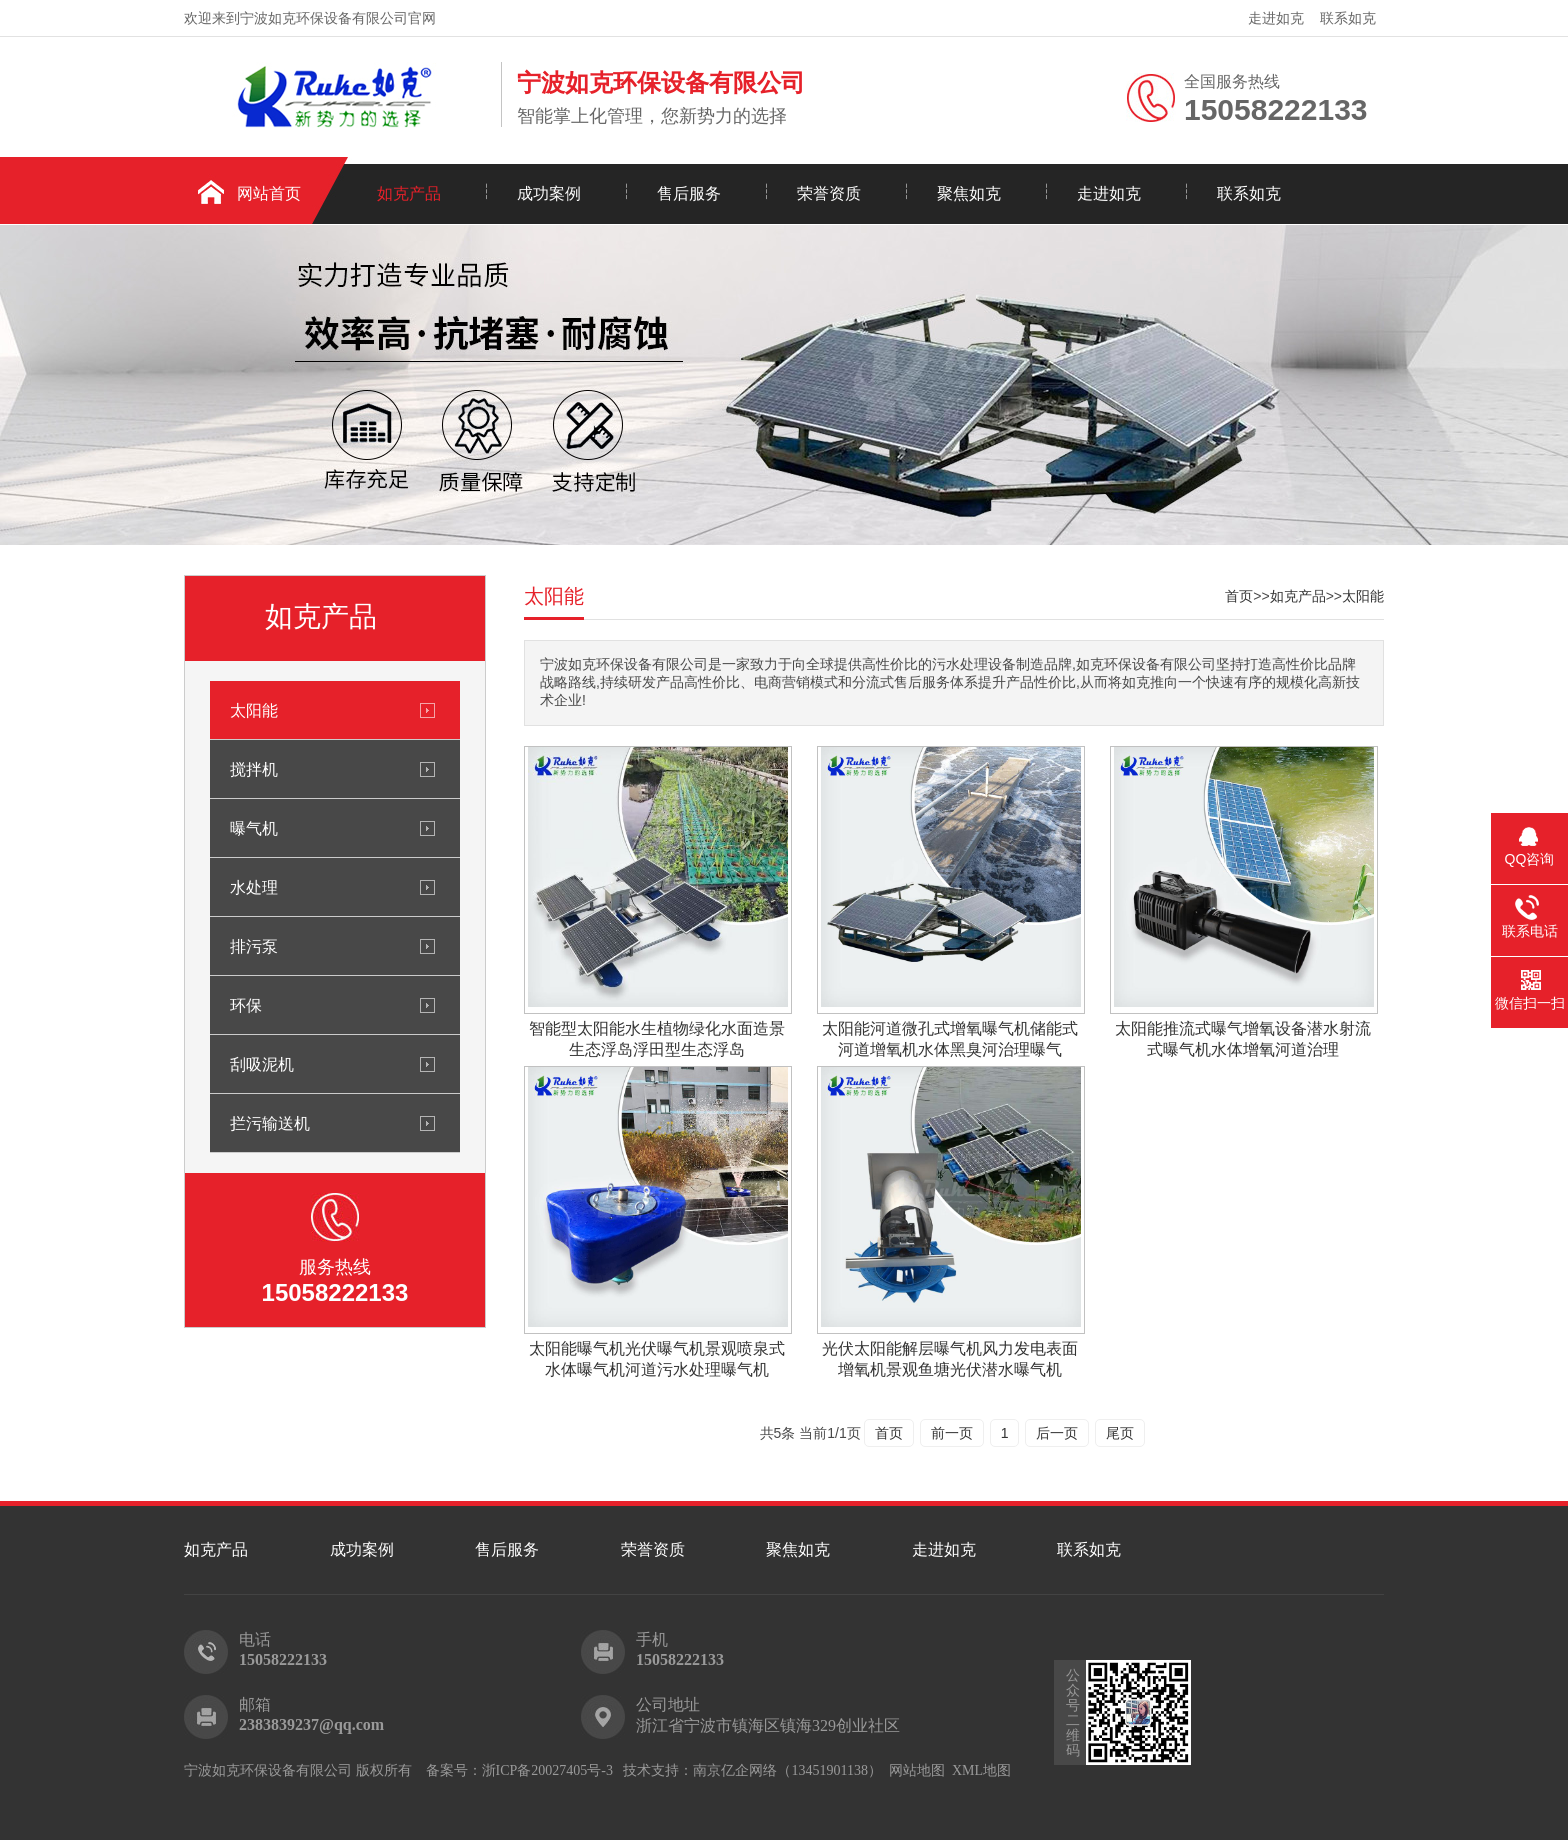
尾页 (1120, 1433)
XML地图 (981, 1770)
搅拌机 (254, 769)
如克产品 (409, 193)
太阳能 (254, 710)
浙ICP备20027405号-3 (547, 1770)
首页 (1239, 596)
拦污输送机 (270, 1123)
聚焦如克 (969, 193)
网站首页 (269, 193)
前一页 (952, 1433)
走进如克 (1276, 18)
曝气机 (254, 828)
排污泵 (254, 946)
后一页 (1057, 1433)
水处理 (254, 887)
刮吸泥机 (262, 1064)
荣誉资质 (829, 193)
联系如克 (1348, 18)
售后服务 (689, 193)
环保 (246, 1005)
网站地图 (917, 1770)
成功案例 (549, 193)
